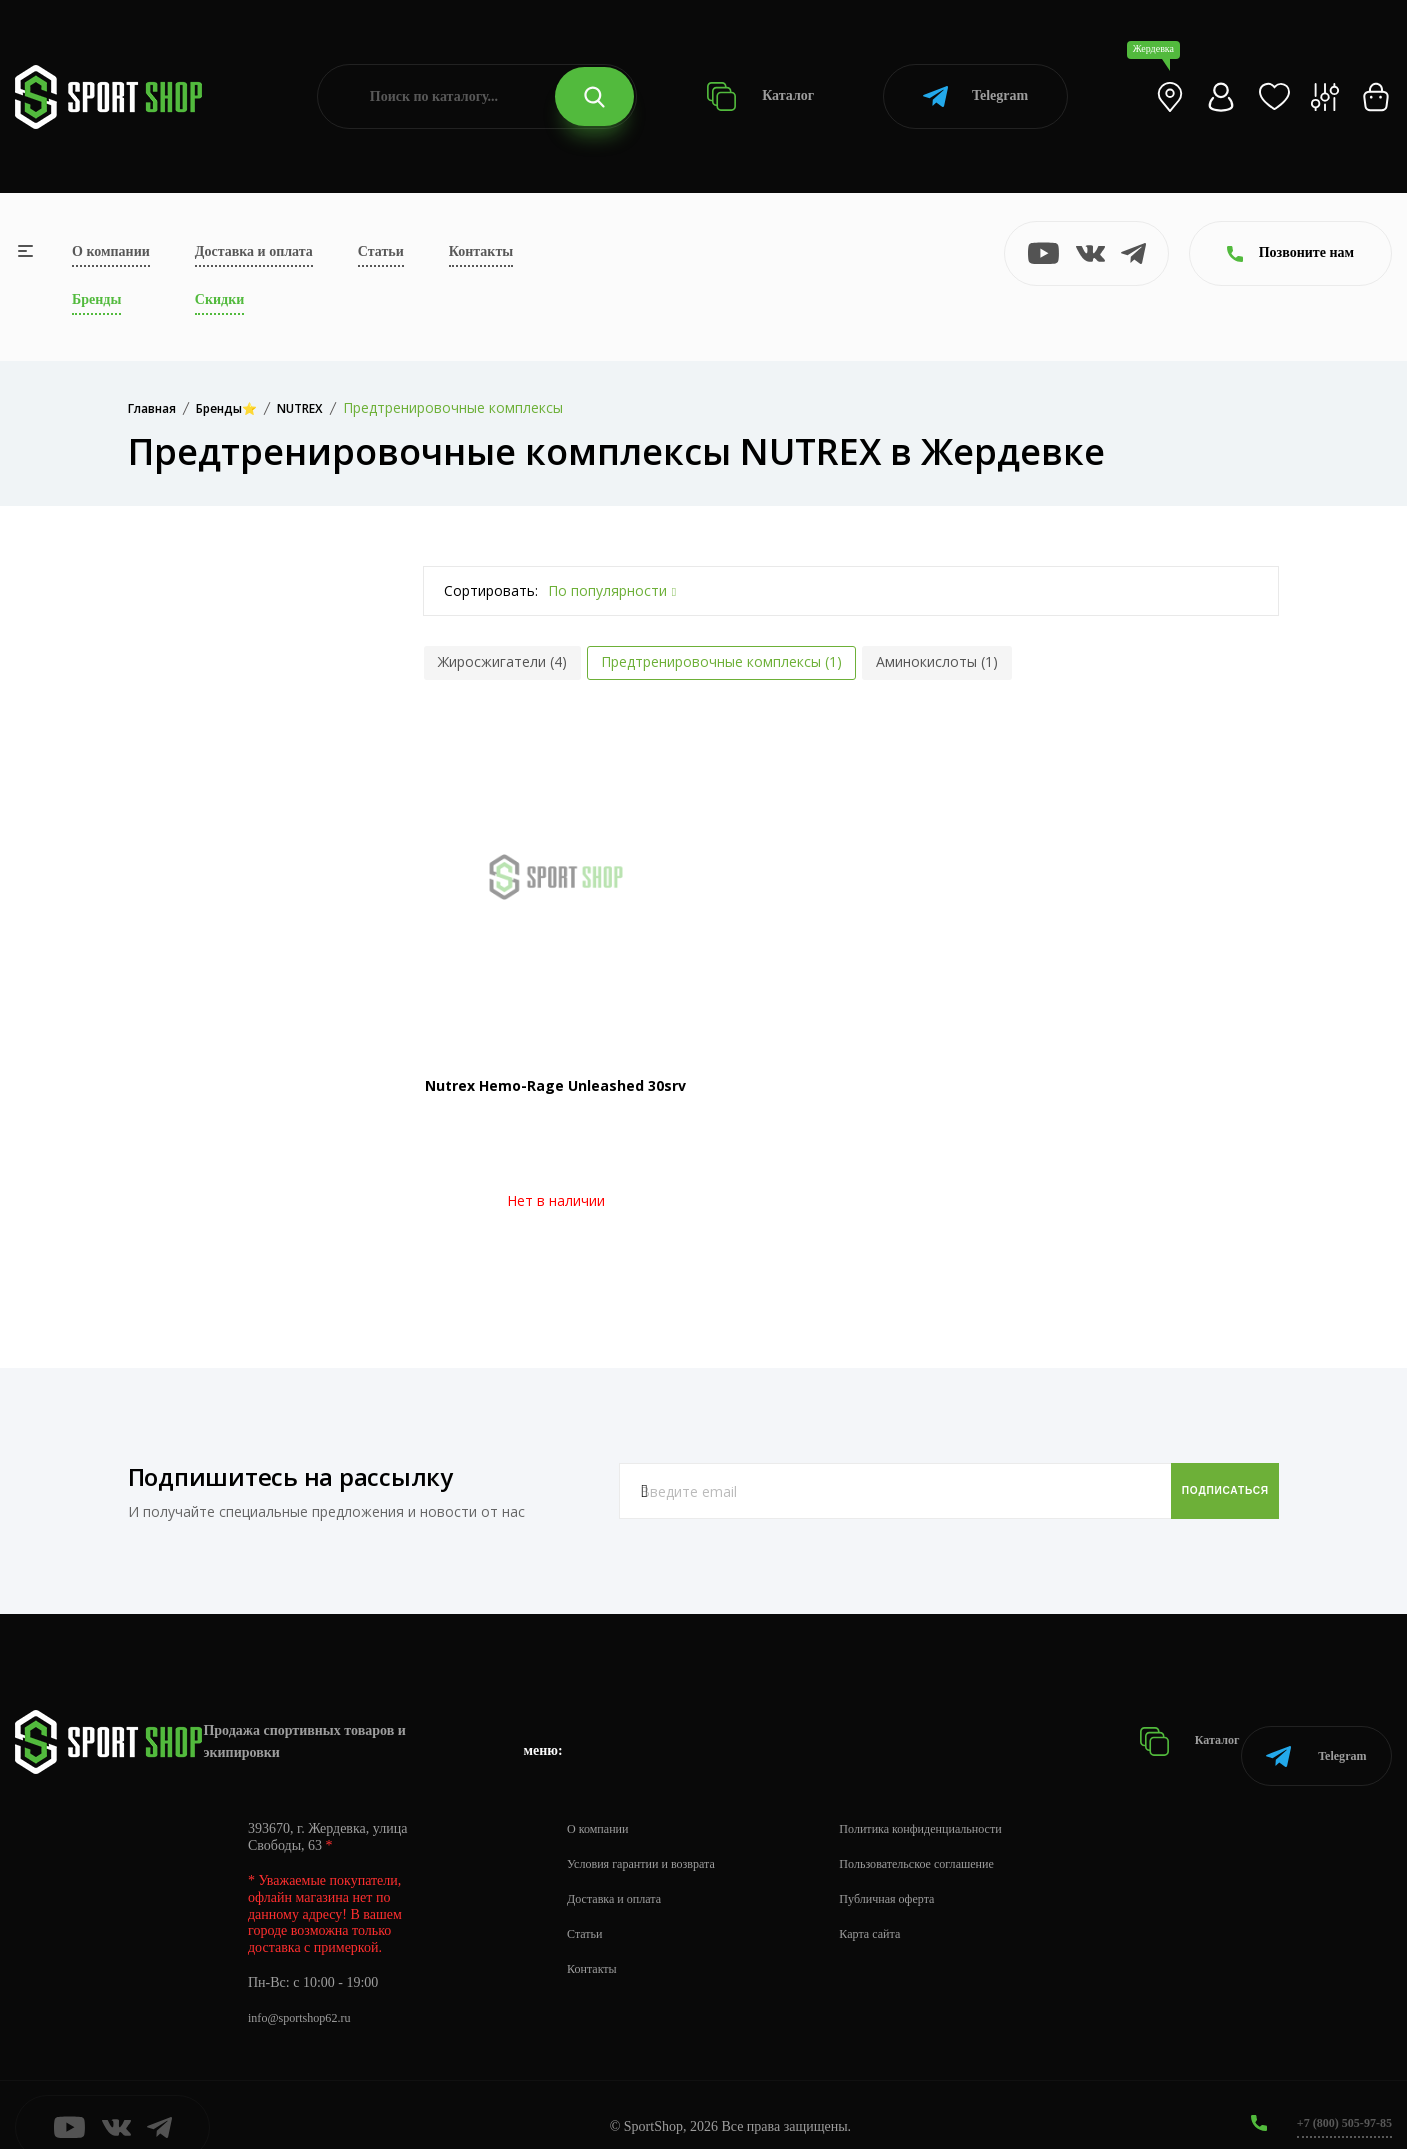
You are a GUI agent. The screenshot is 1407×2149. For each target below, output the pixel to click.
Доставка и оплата (254, 251)
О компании (111, 251)
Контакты (481, 251)
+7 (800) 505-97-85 (1336, 2098)
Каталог (760, 96)
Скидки (219, 299)
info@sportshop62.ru (307, 1993)
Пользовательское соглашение (956, 1839)
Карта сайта (901, 1909)
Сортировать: (491, 590)
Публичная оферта (921, 1874)
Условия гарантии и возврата (653, 1839)
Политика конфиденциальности (960, 1804)
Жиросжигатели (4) (502, 661)
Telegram (975, 96)
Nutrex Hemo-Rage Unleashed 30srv (555, 1085)
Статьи (381, 251)
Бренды (96, 299)
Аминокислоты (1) (937, 661)
